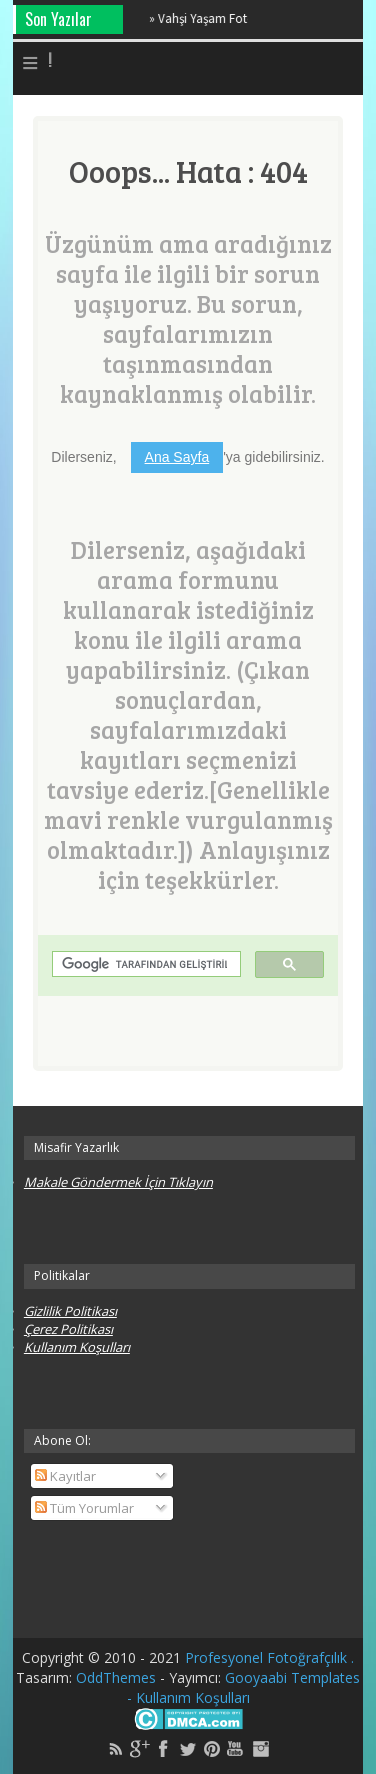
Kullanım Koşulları (77, 1347)
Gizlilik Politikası (70, 1311)
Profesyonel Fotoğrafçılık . (269, 1657)
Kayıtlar (65, 1476)
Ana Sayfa (177, 457)
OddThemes (118, 1677)
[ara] (144, 964)
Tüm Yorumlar (84, 1508)
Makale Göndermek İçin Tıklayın (118, 1182)
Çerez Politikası (68, 1329)
